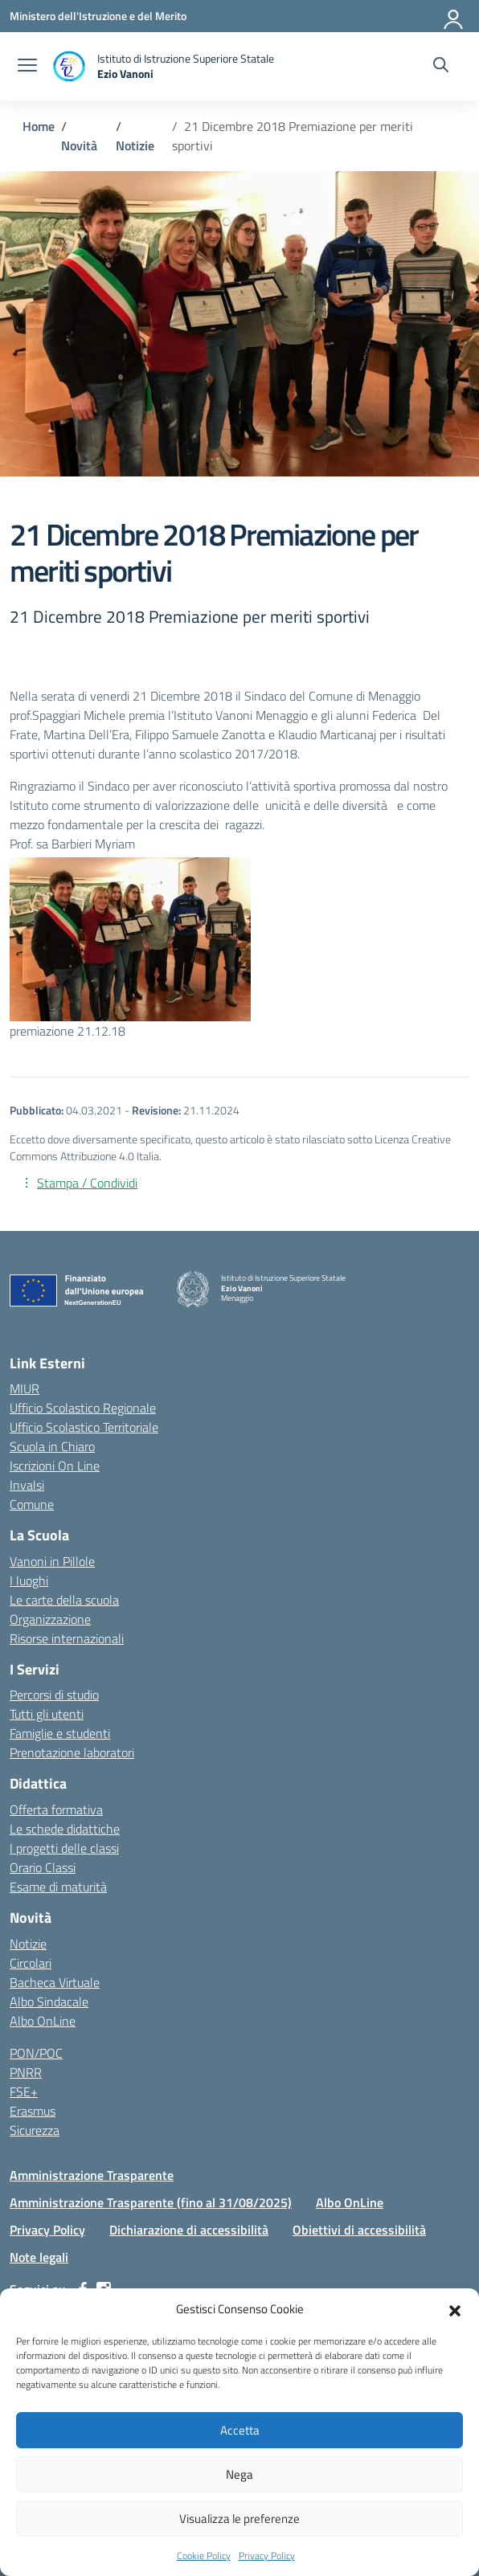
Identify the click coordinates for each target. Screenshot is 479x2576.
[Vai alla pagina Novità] (79, 145)
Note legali (39, 2257)
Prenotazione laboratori (72, 1752)
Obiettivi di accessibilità (359, 2229)
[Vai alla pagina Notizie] (135, 145)
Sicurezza (34, 2130)
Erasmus (32, 2110)
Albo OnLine (43, 2020)
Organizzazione (50, 1619)
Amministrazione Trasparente (92, 2175)
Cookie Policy (204, 2555)
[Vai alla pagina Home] (39, 126)
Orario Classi (43, 1867)
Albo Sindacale (49, 2001)
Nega (239, 2474)
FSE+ (24, 2091)
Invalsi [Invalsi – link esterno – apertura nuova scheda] (27, 1484)
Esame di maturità (58, 1886)
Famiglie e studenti (60, 1733)
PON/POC (36, 2053)
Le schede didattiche (65, 1828)
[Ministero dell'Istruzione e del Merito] (98, 15)
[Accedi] (454, 16)
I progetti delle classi (64, 1848)
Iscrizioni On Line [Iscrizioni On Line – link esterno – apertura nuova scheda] (55, 1465)
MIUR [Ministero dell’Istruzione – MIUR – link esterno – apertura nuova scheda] (24, 1388)
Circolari (30, 1963)
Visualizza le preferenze (239, 2518)
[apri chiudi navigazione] (27, 66)
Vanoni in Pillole (52, 1561)
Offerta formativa (56, 1809)
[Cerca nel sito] (440, 66)
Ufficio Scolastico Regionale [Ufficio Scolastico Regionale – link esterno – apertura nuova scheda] (83, 1407)
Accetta (240, 2430)
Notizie (28, 1943)
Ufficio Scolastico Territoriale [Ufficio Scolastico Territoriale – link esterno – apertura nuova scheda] (84, 1427)
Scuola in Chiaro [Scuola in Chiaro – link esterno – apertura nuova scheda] (52, 1446)
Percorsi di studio (54, 1694)
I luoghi (29, 1580)
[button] (455, 2309)
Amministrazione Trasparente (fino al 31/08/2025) (151, 2202)
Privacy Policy (267, 2555)
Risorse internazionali (67, 1638)
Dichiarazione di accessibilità (188, 2229)
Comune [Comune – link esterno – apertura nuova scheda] (32, 1504)
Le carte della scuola (64, 1599)
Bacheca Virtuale (55, 1982)
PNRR (26, 2072)
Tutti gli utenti (47, 1713)
